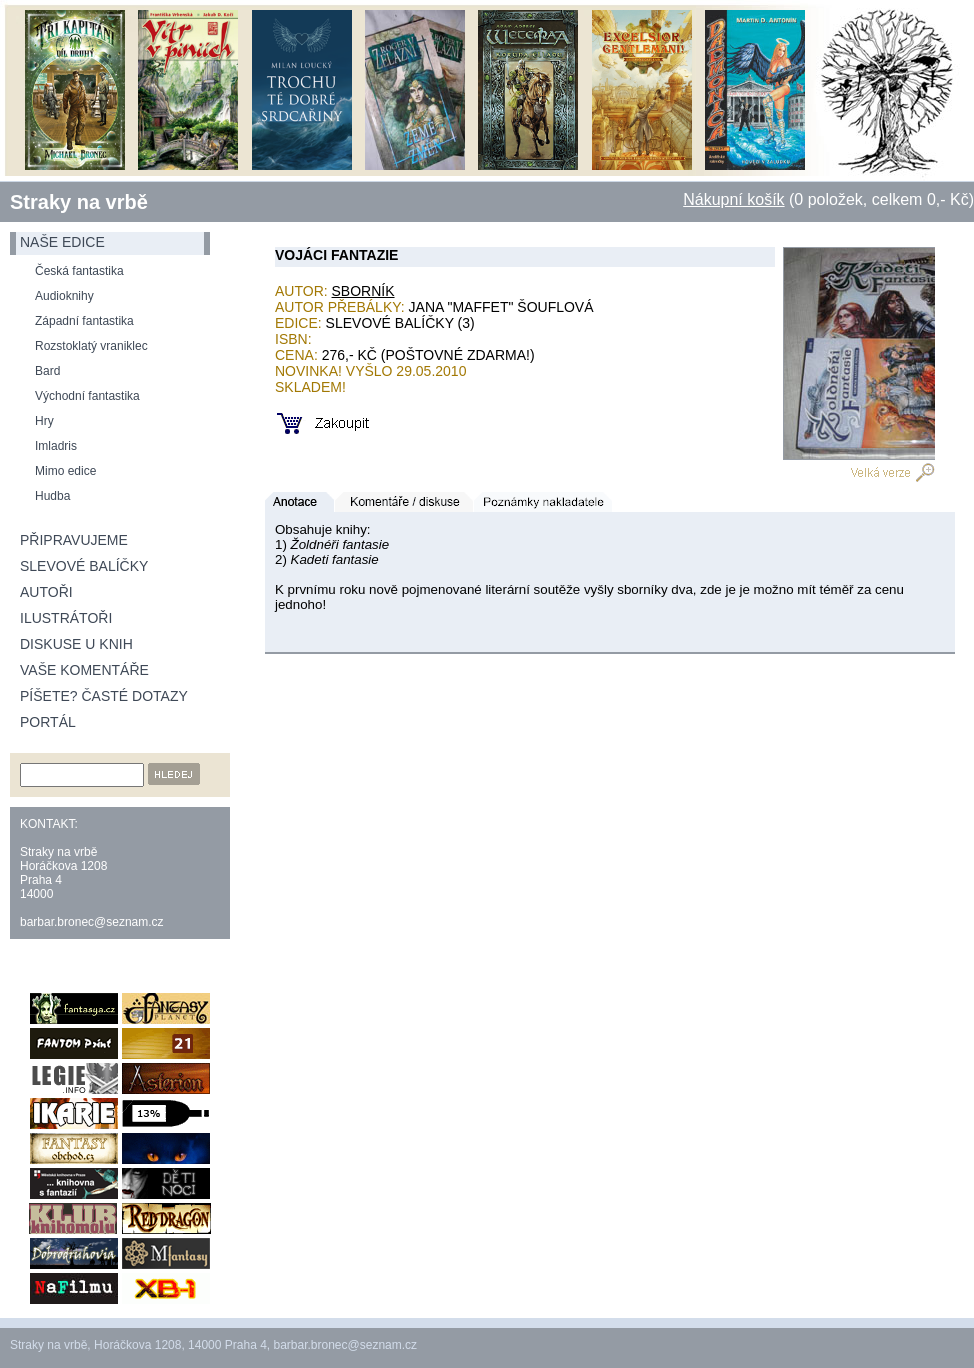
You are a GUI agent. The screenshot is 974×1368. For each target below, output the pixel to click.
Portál (48, 722)
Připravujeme (74, 540)
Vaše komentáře (84, 670)
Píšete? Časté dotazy (104, 696)
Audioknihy (64, 296)
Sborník (363, 291)
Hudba (52, 496)
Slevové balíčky (84, 566)
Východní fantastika (87, 396)
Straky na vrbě (79, 202)
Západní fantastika (84, 321)
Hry (44, 421)
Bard (47, 371)
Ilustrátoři (66, 618)
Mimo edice (65, 471)
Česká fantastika (79, 271)
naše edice (62, 242)
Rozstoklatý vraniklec (91, 346)
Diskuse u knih (76, 644)
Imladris (56, 446)
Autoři (46, 592)
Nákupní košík (733, 199)
